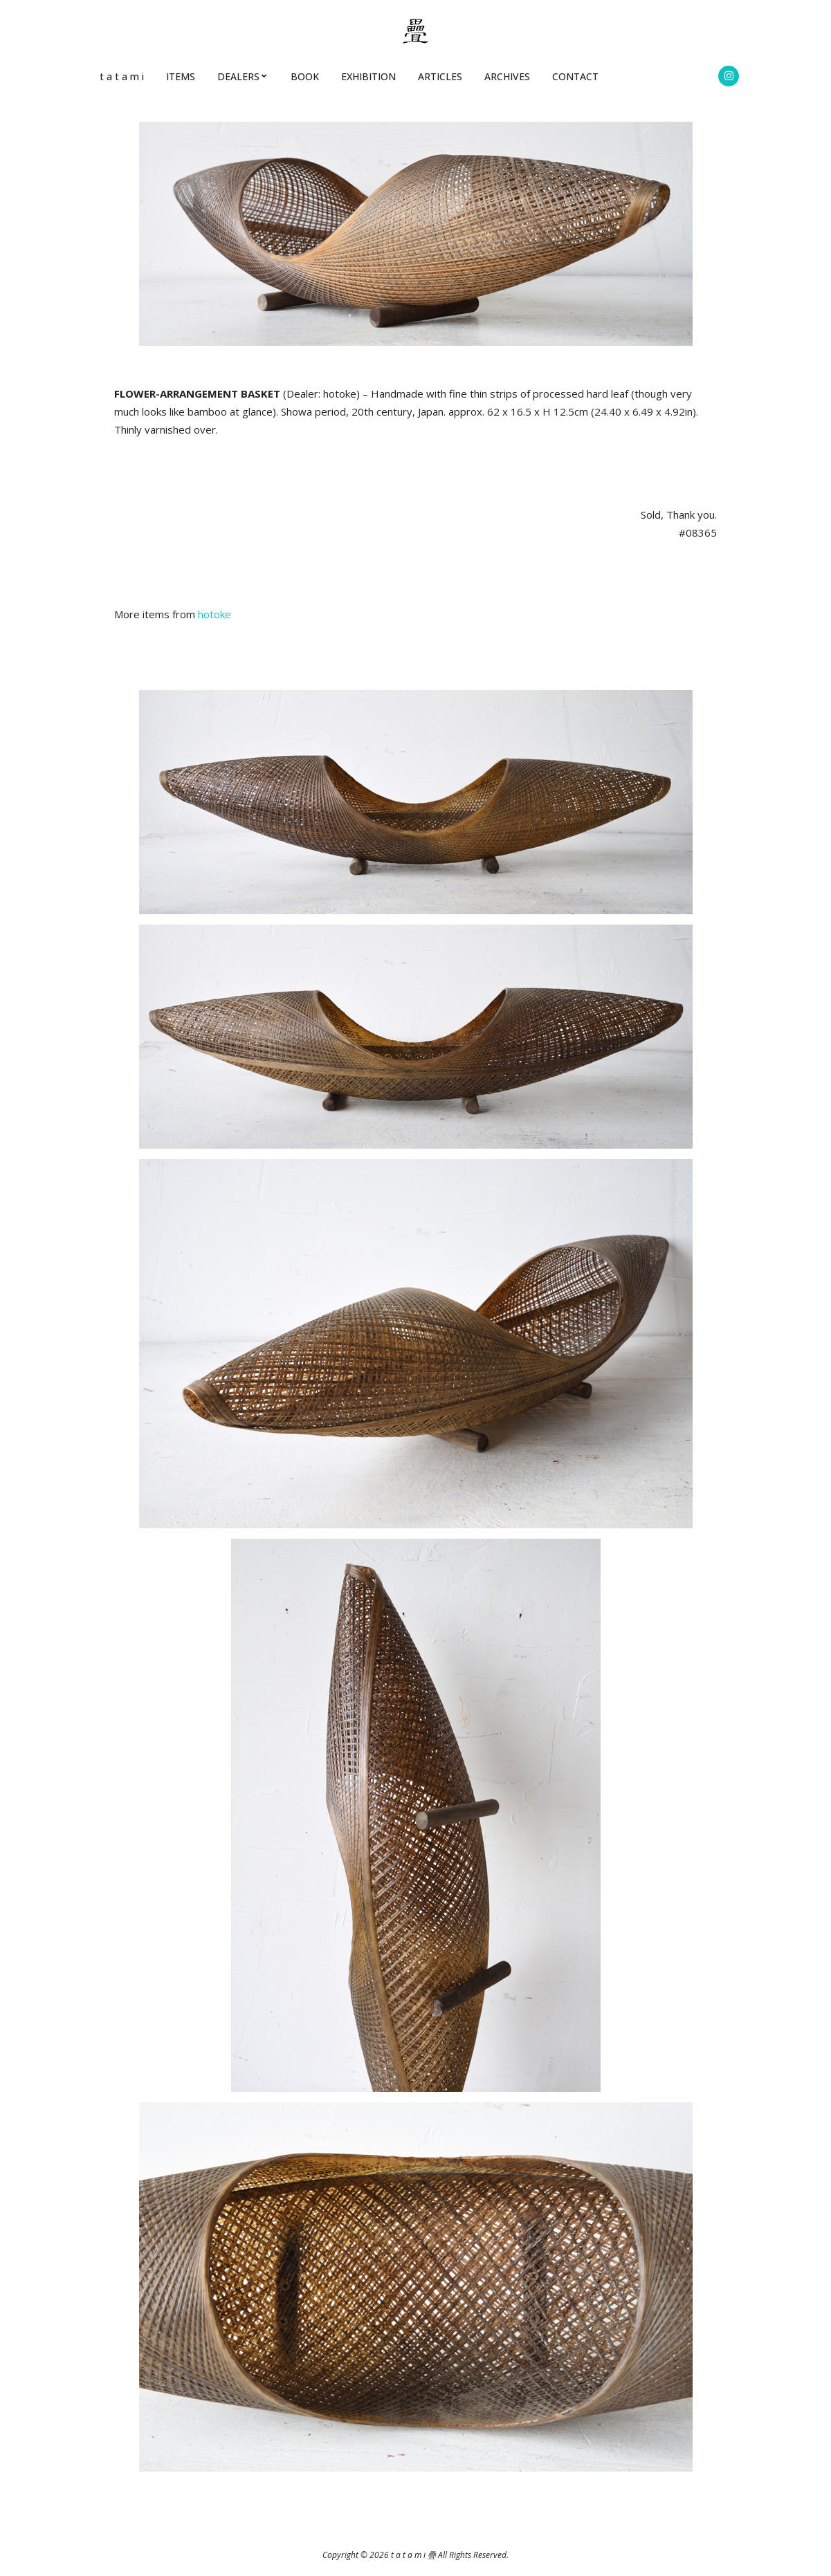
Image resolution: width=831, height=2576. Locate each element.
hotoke (214, 614)
